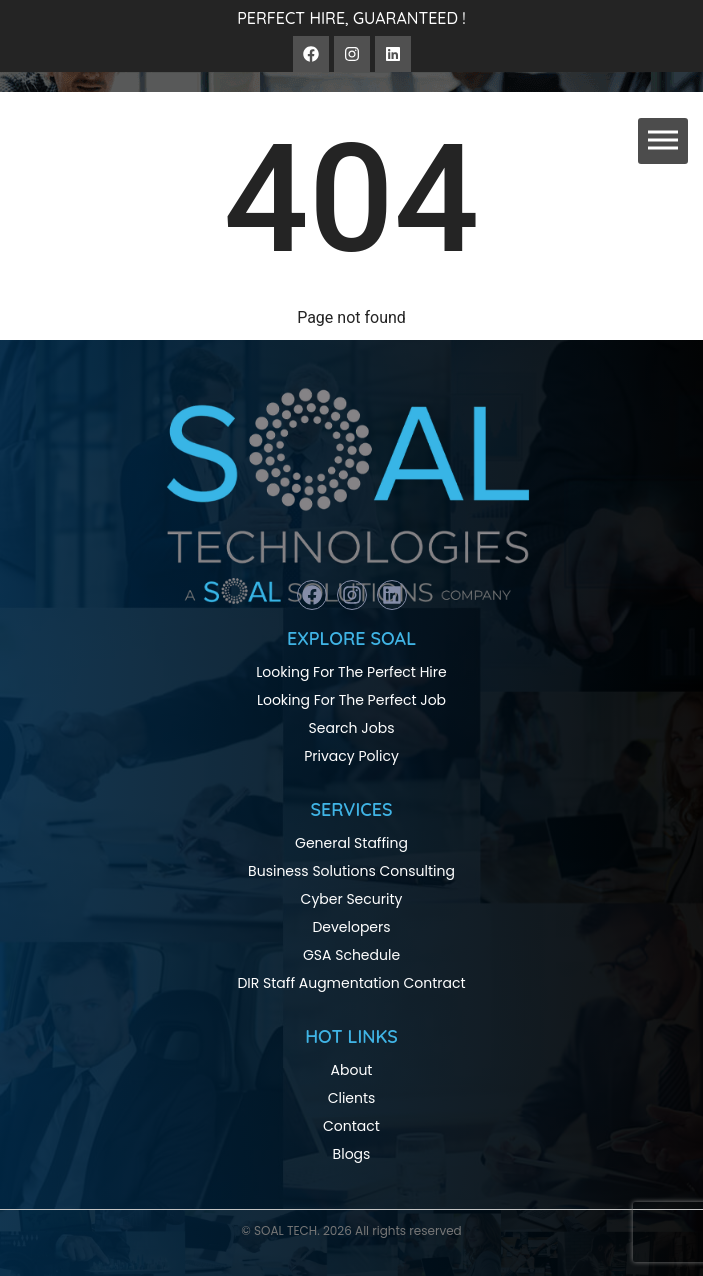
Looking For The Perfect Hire (351, 672)
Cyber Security (352, 899)
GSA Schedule (351, 955)
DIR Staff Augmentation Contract (351, 983)
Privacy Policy (351, 756)
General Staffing (351, 843)
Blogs (352, 1154)
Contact (351, 1126)
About (352, 1070)
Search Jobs (352, 728)
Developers (351, 927)
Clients (352, 1098)
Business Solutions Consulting (351, 871)
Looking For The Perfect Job (351, 700)
